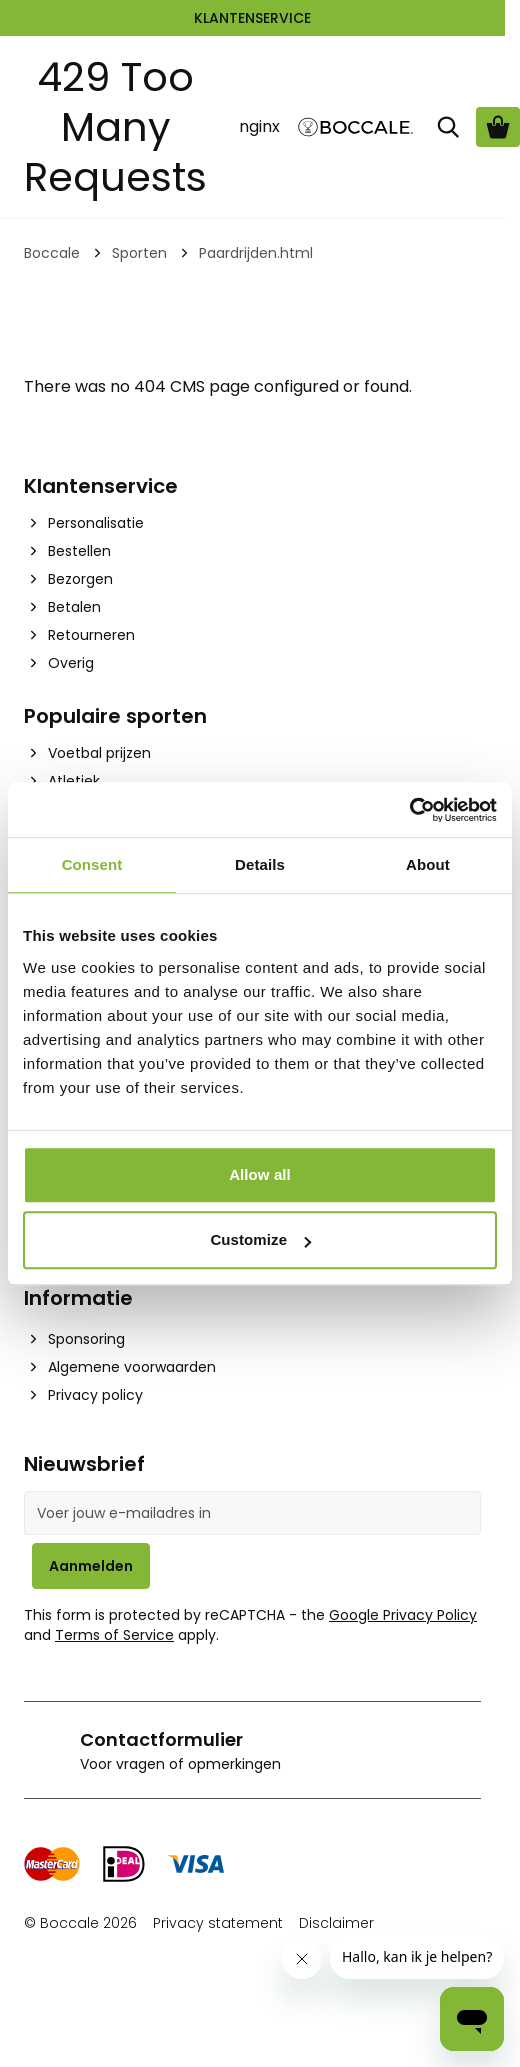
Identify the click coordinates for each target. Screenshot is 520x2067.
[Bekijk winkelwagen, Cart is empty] (498, 127)
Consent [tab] (92, 864)
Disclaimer (336, 1923)
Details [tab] (260, 864)
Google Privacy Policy (403, 1615)
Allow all (260, 1174)
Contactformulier (161, 1739)
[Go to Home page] (356, 127)
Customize (260, 1239)
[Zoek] (448, 127)
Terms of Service (114, 1635)
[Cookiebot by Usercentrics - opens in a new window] (409, 810)
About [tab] (428, 864)
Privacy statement (218, 1923)
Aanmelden (91, 1566)
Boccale (52, 253)
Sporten (139, 253)
